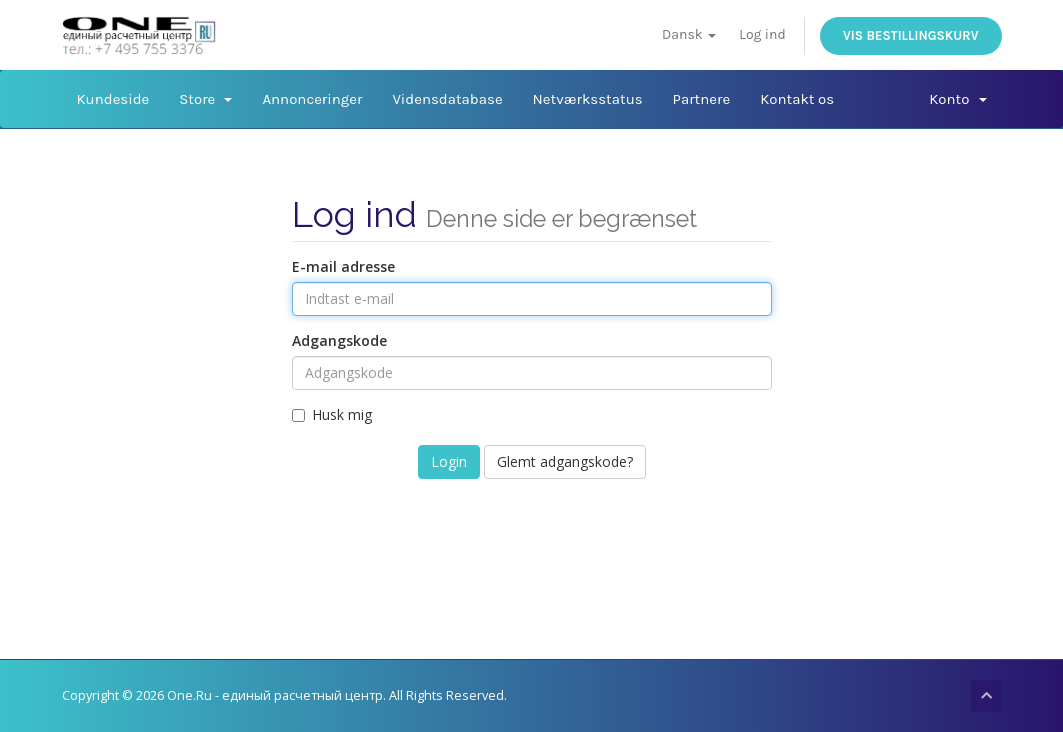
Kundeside (113, 99)
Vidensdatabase (447, 99)
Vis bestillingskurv (910, 35)
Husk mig (332, 414)
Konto (957, 99)
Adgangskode (339, 340)
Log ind (762, 34)
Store (205, 99)
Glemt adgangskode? (565, 461)
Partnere (702, 99)
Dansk (689, 34)
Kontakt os (797, 99)
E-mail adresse (343, 266)
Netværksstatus (588, 99)
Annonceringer (312, 99)
